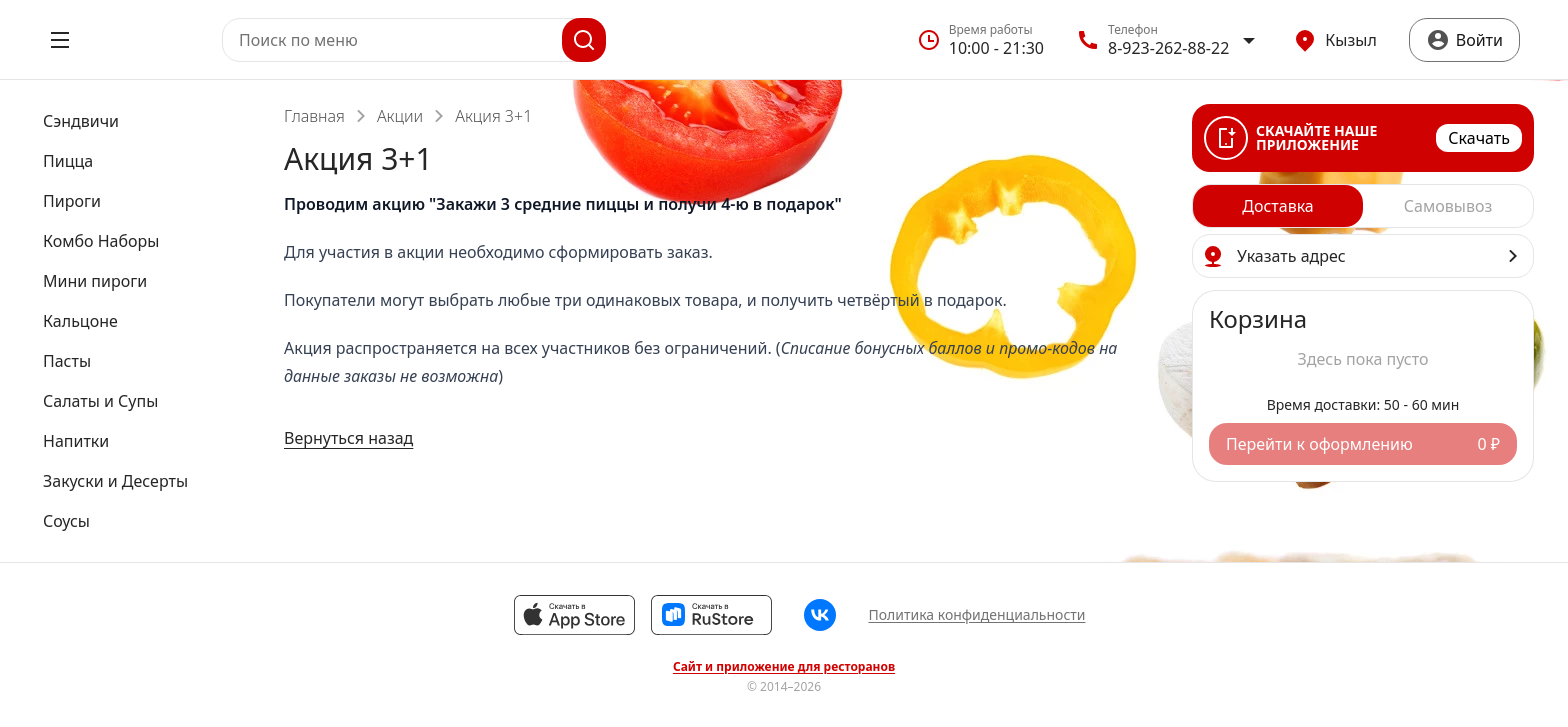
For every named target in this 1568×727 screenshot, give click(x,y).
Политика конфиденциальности (976, 614)
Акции (400, 116)
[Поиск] (584, 40)
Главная (314, 116)
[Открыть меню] (60, 40)
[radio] (1278, 206)
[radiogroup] (1363, 206)
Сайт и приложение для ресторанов (784, 667)
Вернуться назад (348, 438)
